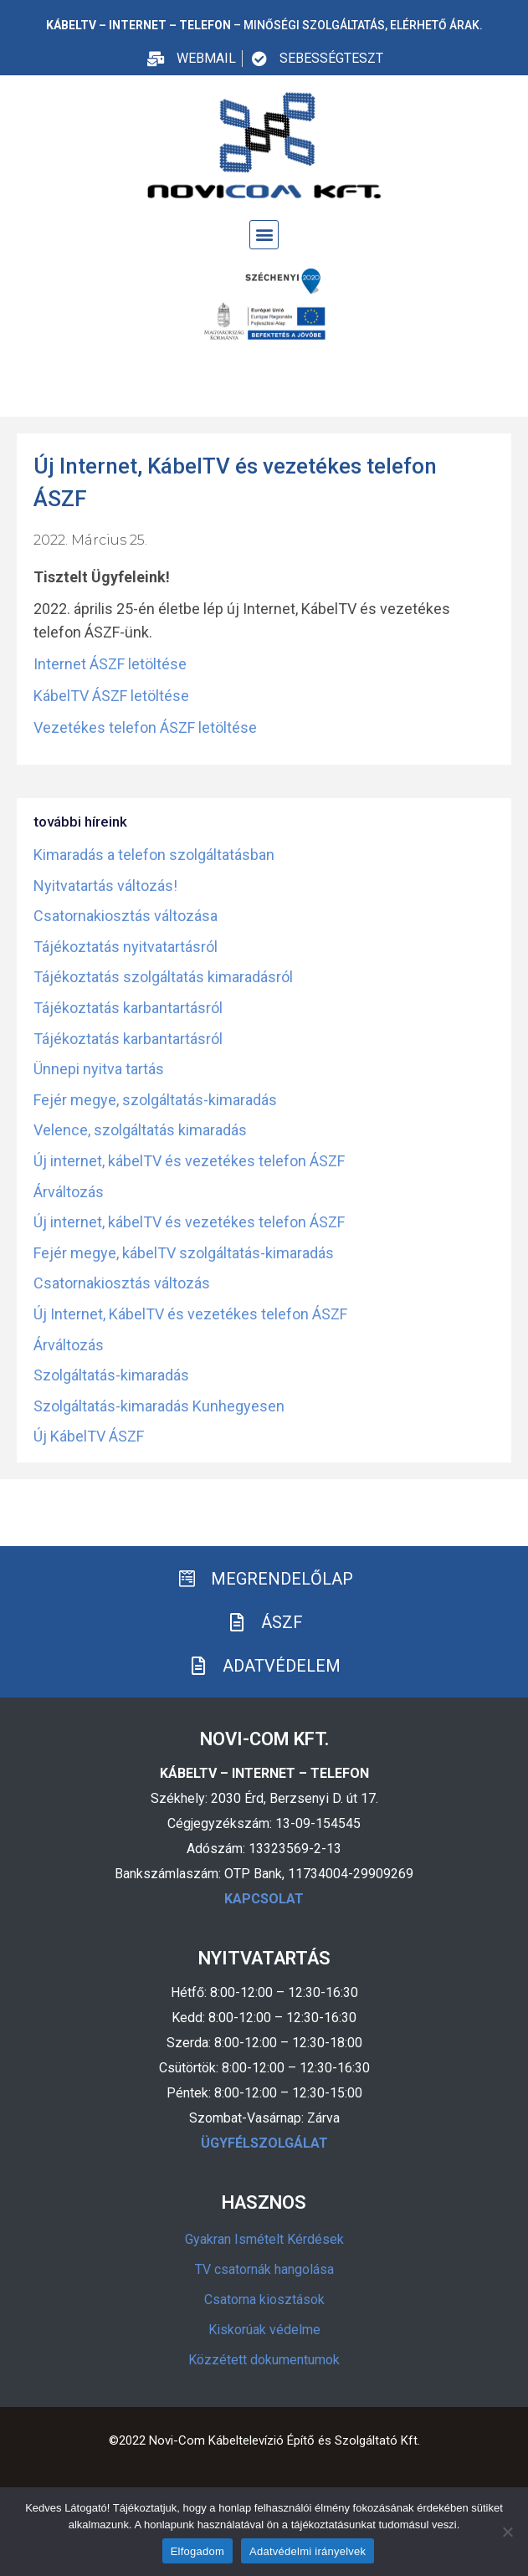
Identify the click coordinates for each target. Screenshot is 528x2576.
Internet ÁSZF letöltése (110, 664)
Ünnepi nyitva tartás (98, 1069)
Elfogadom (197, 2551)
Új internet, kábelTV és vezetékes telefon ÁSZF (189, 1161)
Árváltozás (68, 1192)
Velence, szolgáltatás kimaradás (140, 1130)
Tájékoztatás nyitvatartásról (125, 946)
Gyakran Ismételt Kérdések (264, 2239)
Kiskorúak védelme (264, 2330)
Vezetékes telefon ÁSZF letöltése (145, 727)
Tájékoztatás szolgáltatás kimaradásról (163, 977)
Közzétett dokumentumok (264, 2360)
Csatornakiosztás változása (125, 915)
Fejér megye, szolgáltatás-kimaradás (155, 1100)
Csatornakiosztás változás (121, 1283)
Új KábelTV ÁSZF (88, 1436)
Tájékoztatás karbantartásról (128, 1008)
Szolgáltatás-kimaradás (111, 1375)
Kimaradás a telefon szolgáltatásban (153, 854)
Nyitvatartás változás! (105, 885)
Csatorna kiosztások (264, 2299)
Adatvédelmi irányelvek (307, 2551)
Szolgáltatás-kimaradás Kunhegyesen (159, 1406)
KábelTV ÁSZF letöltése (111, 695)
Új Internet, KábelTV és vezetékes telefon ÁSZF (190, 1314)
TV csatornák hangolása (264, 2269)
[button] (264, 234)
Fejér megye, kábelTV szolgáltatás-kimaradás (183, 1253)
